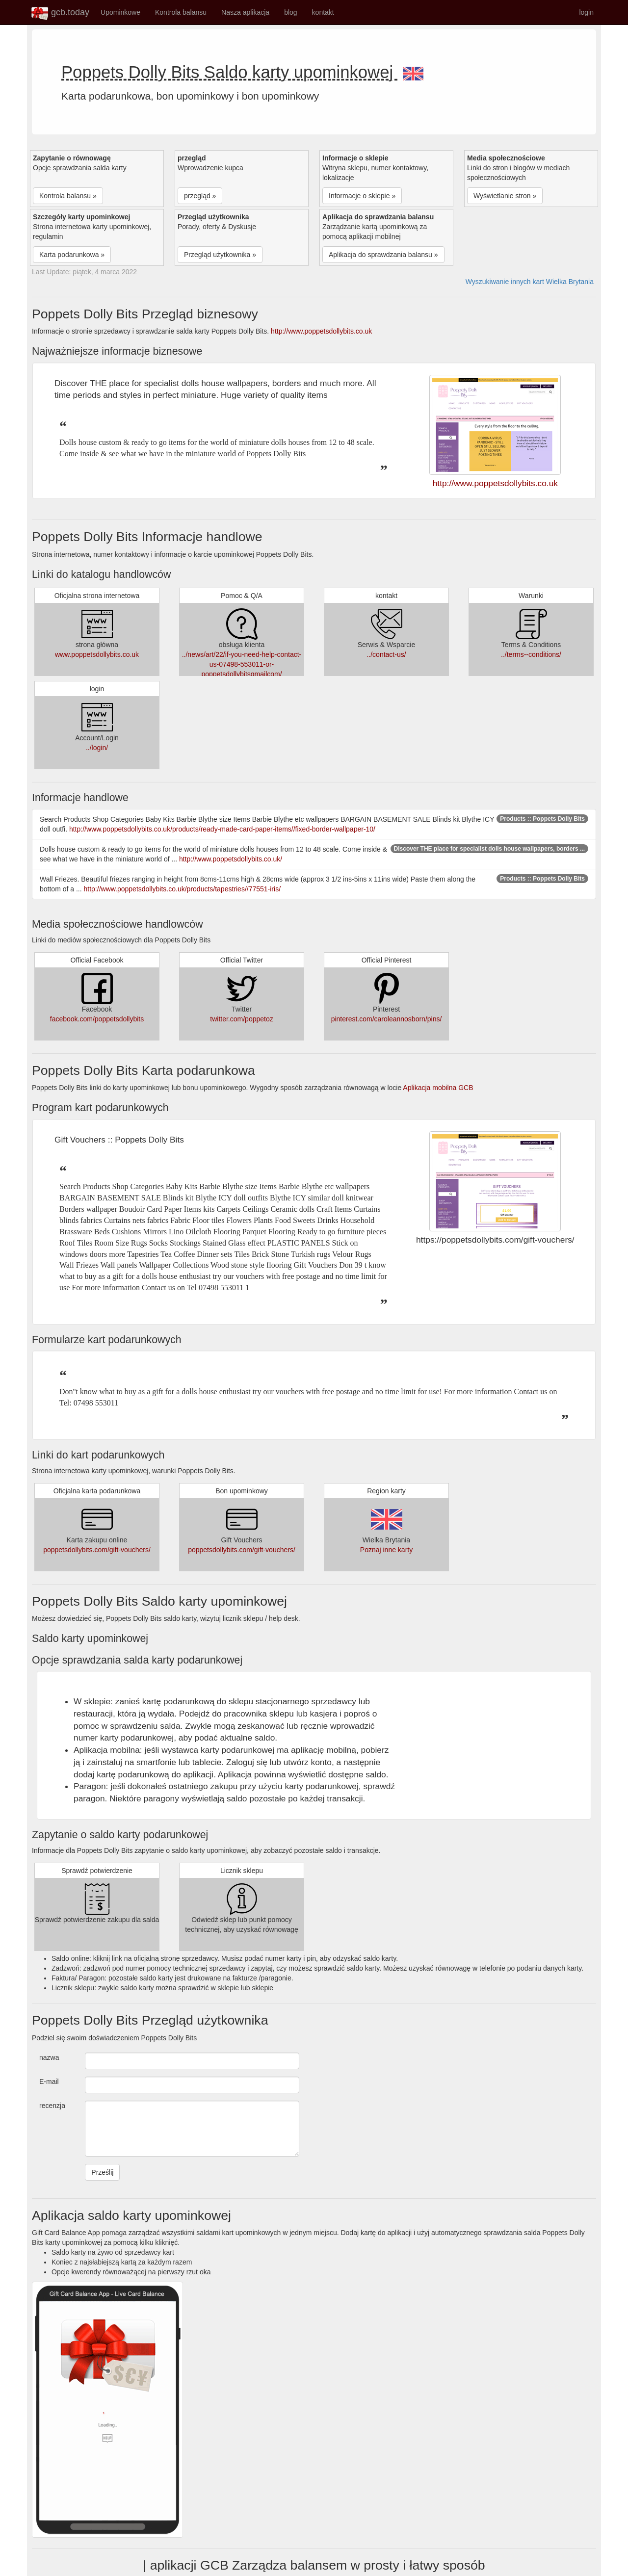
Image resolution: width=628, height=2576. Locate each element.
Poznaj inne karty (386, 1550)
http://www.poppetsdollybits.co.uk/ (230, 859)
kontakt (323, 12)
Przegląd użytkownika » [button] (220, 255)
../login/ (97, 748)
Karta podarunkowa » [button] (72, 255)
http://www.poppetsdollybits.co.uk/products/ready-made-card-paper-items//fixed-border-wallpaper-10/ (222, 829)
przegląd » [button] (200, 196)
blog (290, 12)
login (586, 12)
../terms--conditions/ (531, 654)
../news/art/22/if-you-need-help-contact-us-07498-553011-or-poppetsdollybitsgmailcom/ (242, 664)
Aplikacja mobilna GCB (438, 1088)
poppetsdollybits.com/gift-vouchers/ (97, 1550)
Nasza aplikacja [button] (245, 12)
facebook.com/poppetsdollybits (97, 1019)
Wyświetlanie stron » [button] (504, 196)
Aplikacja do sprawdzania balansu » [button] (383, 255)
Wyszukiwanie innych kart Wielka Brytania (530, 282)
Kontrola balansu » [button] (68, 196)
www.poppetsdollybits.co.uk (97, 654)
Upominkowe (120, 12)
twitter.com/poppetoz (241, 1019)
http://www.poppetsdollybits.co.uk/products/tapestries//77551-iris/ (182, 889)
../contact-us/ (386, 654)
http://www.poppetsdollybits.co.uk (321, 331)
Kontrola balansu (181, 12)
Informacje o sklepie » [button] (362, 196)
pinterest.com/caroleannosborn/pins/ (386, 1019)
